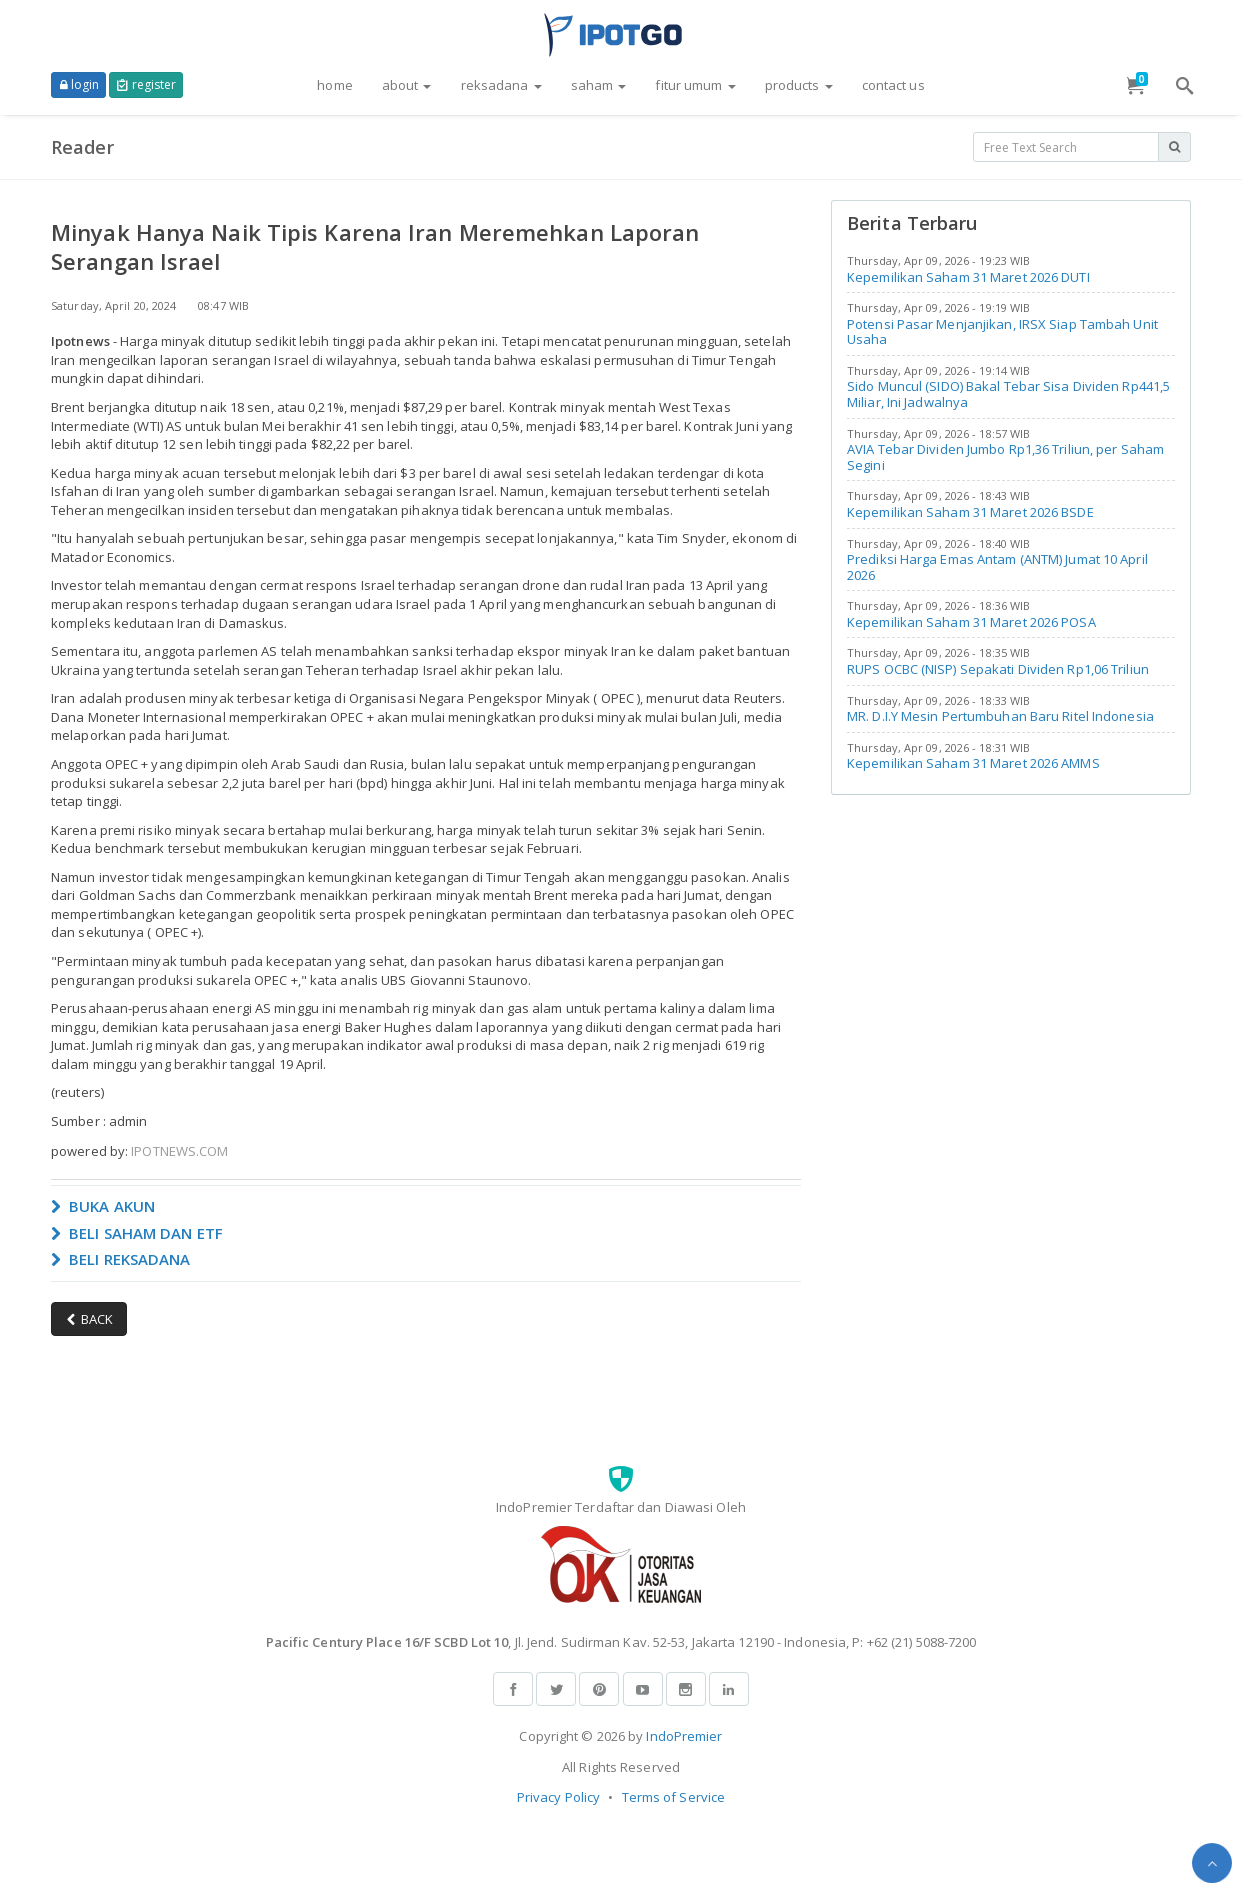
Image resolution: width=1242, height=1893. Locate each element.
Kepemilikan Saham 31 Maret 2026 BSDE (970, 512)
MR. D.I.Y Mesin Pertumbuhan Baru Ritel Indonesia (1000, 716)
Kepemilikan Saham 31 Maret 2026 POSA (971, 622)
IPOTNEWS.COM (179, 1151)
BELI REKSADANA (121, 1259)
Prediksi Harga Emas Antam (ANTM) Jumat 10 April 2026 (997, 567)
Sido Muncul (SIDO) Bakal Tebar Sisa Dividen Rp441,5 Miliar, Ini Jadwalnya (1008, 394)
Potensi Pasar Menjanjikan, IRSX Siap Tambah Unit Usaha (1002, 332)
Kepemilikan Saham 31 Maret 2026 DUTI (968, 277)
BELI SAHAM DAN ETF (137, 1233)
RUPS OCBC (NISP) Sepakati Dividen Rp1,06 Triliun (998, 669)
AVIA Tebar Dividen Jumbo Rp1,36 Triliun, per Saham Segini (1005, 457)
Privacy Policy (558, 1797)
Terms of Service (674, 1797)
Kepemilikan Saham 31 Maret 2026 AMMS (973, 763)
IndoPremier (684, 1736)
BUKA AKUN (103, 1206)
